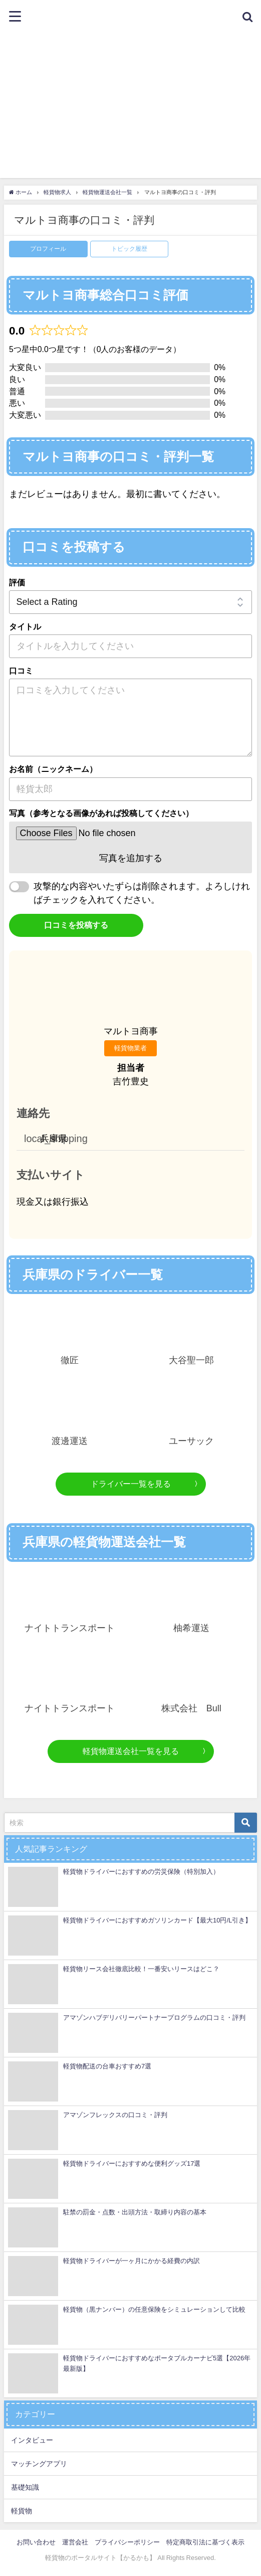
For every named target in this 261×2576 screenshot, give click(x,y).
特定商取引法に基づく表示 (205, 2542)
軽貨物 (21, 2510)
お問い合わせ (36, 2542)
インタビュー (32, 2440)
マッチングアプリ (39, 2463)
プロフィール (48, 249)
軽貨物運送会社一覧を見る (131, 1751)
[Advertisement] (130, 108)
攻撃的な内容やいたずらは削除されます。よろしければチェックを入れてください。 (142, 893)
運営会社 (75, 2542)
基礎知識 (25, 2487)
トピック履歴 (129, 249)
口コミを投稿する (76, 924)
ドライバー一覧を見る (131, 1484)
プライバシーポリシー (127, 2542)
